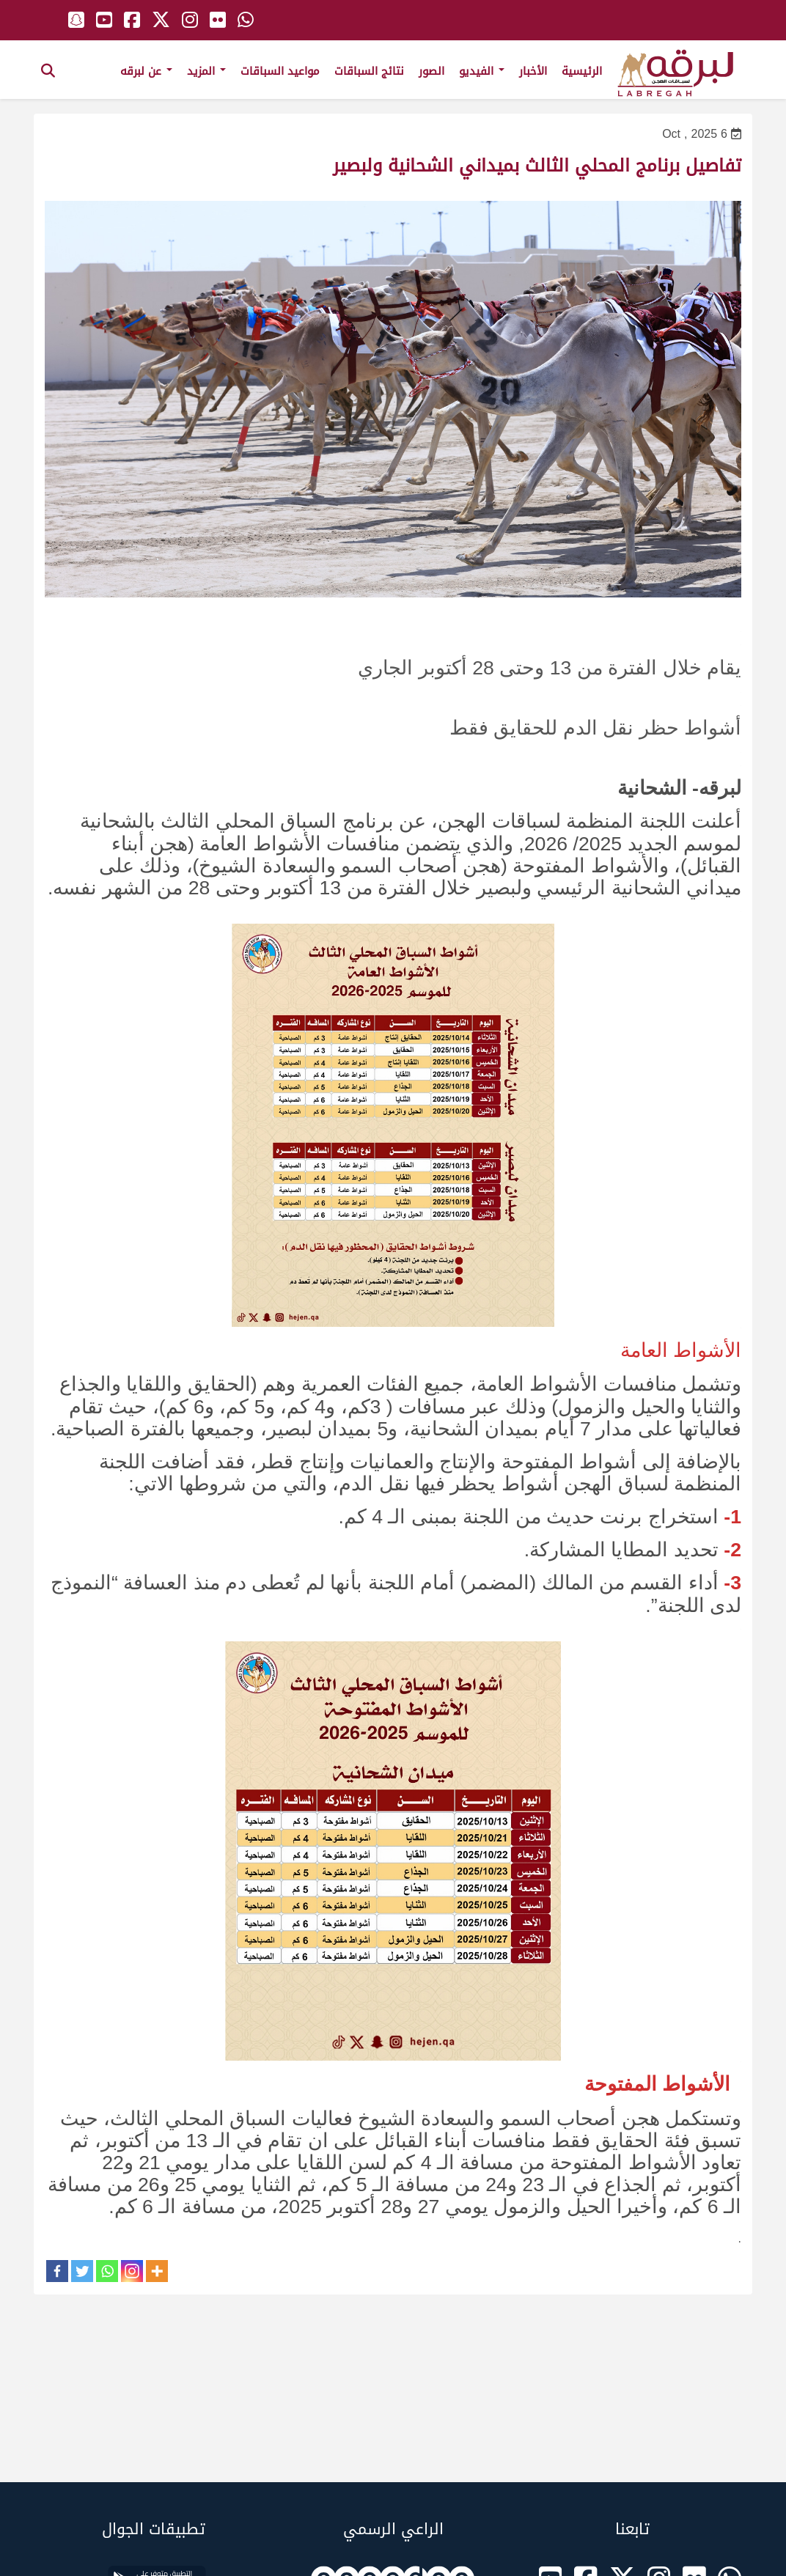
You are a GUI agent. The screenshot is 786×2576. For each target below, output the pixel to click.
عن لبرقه (146, 71)
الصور (431, 71)
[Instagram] (132, 2271)
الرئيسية (582, 71)
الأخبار (533, 71)
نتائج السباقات (369, 71)
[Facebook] (57, 2271)
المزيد (206, 71)
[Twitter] (82, 2271)
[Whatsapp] (107, 2271)
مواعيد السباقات (280, 71)
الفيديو (481, 71)
